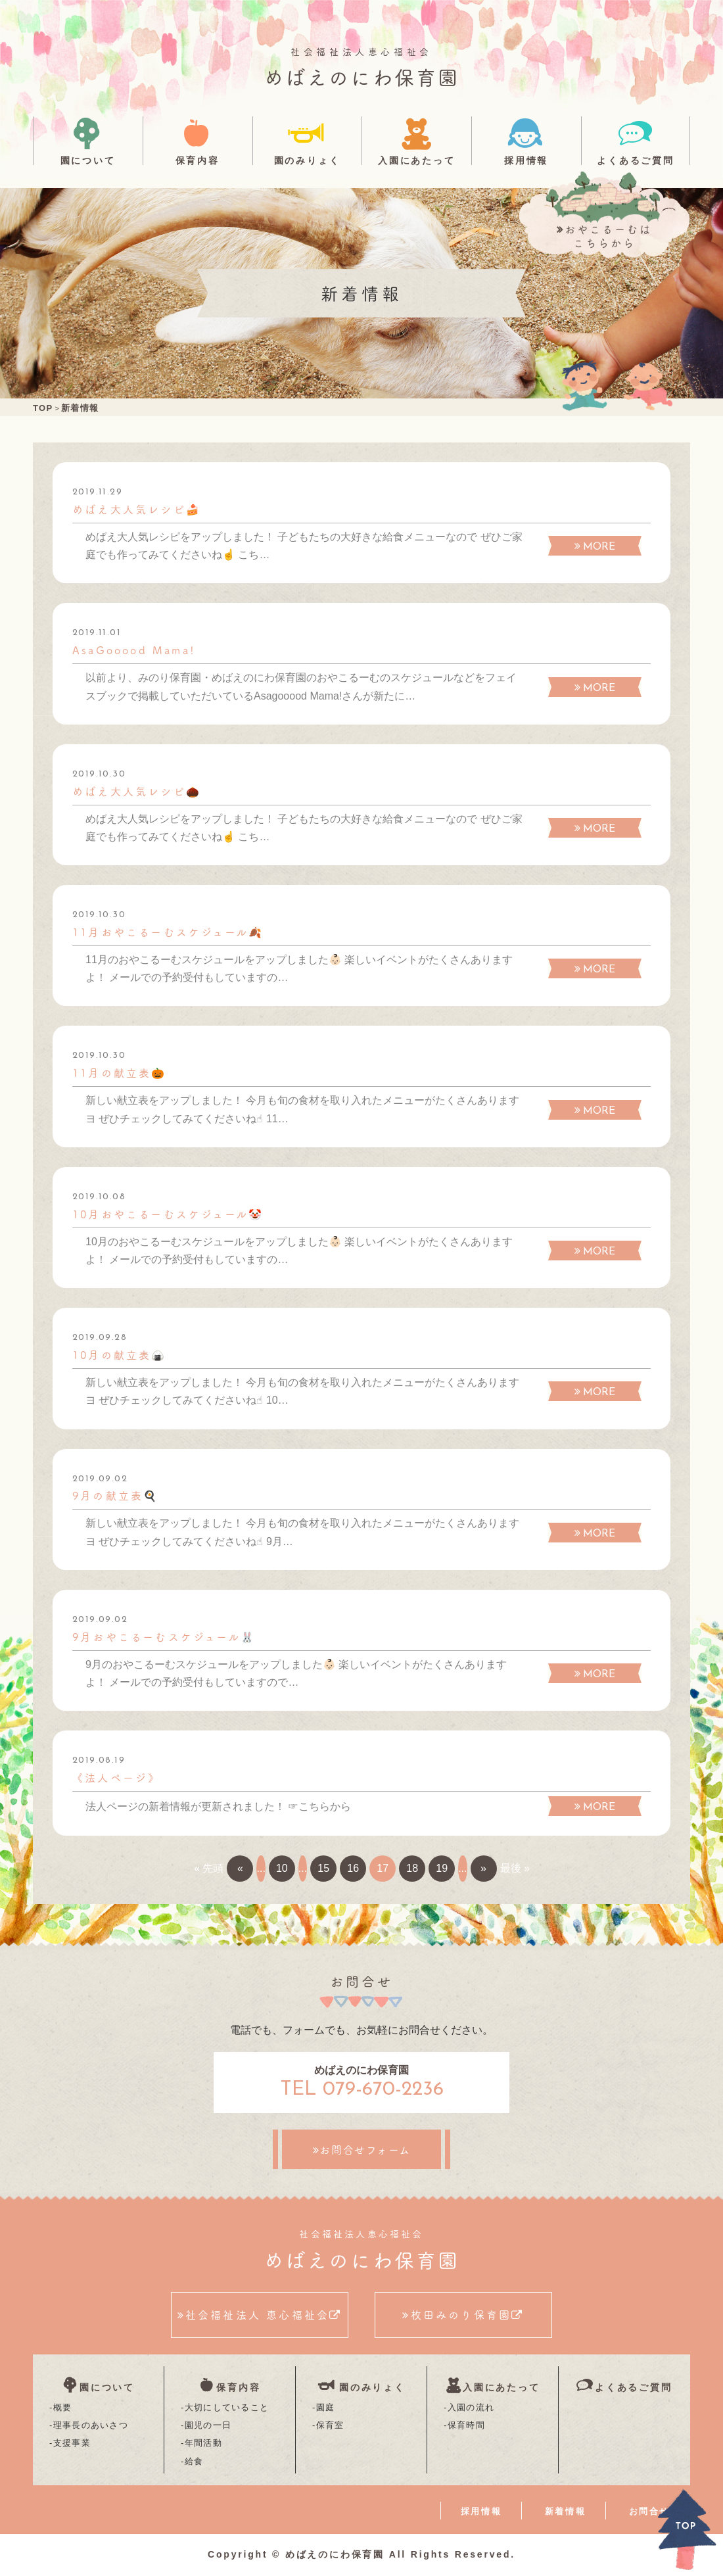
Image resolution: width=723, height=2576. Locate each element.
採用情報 (526, 160)
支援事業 (72, 2443)
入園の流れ (471, 2407)
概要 (62, 2407)
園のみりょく (307, 160)
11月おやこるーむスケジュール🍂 (168, 931)
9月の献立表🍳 (115, 1495)
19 (442, 1868)
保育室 (330, 2425)
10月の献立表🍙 (119, 1354)
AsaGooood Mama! (134, 649)
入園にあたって (416, 160)
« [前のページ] (240, 1868)
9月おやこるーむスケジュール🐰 (164, 1636)
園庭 (325, 2407)
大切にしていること (227, 2407)
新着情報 (565, 2511)
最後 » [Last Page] (515, 1868)
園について (88, 160)
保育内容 (197, 160)
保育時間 (466, 2425)
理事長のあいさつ (90, 2425)
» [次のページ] (483, 1868)
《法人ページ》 (116, 1777)
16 (353, 1868)
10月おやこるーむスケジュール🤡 (168, 1213)
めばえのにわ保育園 (362, 76)
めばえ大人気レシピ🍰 (136, 509)
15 (323, 1868)
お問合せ (649, 2511)
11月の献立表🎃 (119, 1072)
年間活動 (203, 2443)
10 (282, 1868)
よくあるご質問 (635, 160)
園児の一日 (208, 2425)
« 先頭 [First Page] (208, 1868)
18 (412, 1868)
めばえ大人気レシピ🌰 (136, 791)
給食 (194, 2461)
